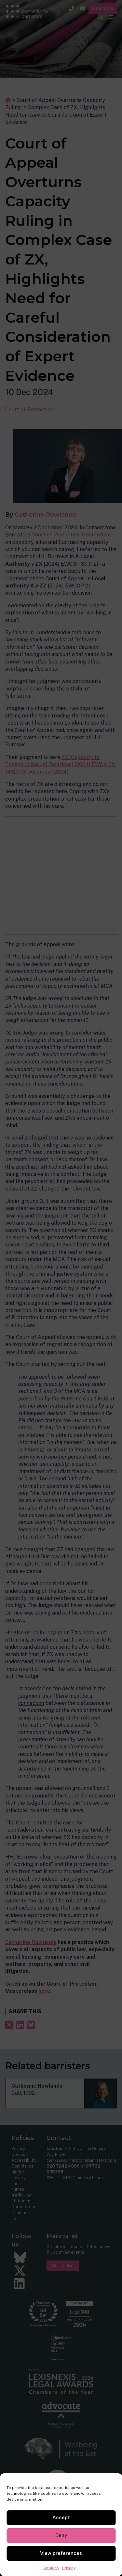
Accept (61, 2517)
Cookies (51, 2568)
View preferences (61, 2553)
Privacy (68, 2568)
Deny (61, 2535)
